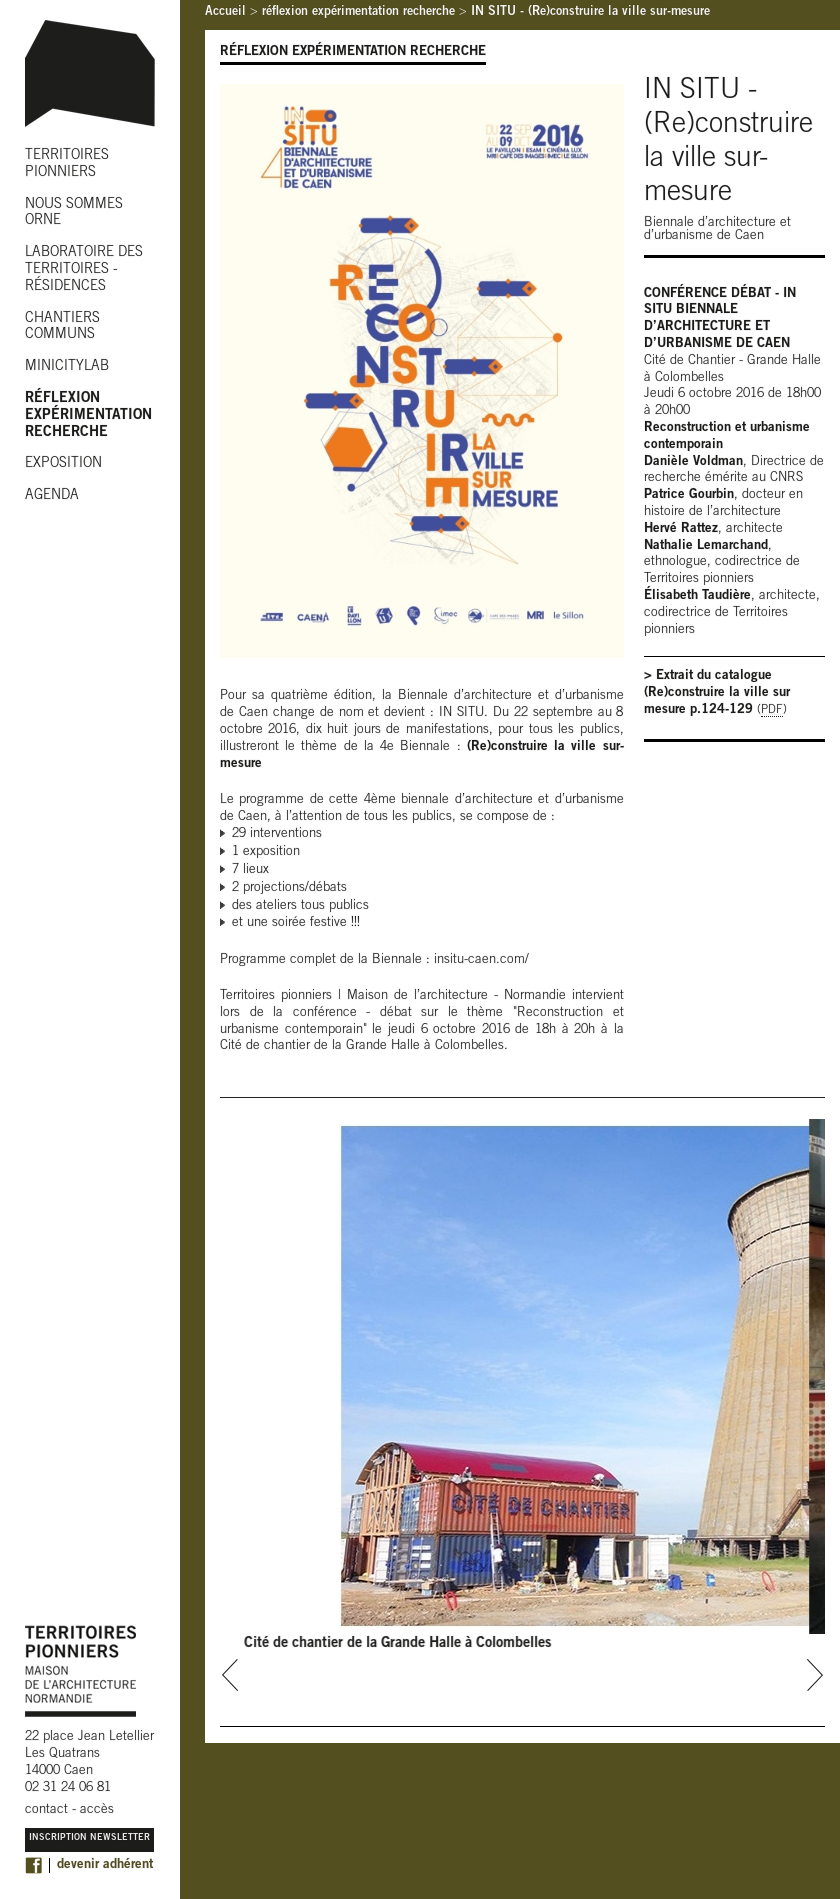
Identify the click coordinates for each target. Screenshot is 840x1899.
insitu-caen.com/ (481, 960)
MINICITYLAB (67, 367)
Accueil (225, 12)
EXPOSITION (63, 464)
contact (46, 1810)
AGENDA (52, 496)
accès (97, 1810)
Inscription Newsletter (89, 1838)
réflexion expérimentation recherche (358, 12)
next (814, 1675)
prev (230, 1675)
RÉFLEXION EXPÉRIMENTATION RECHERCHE (88, 416)
